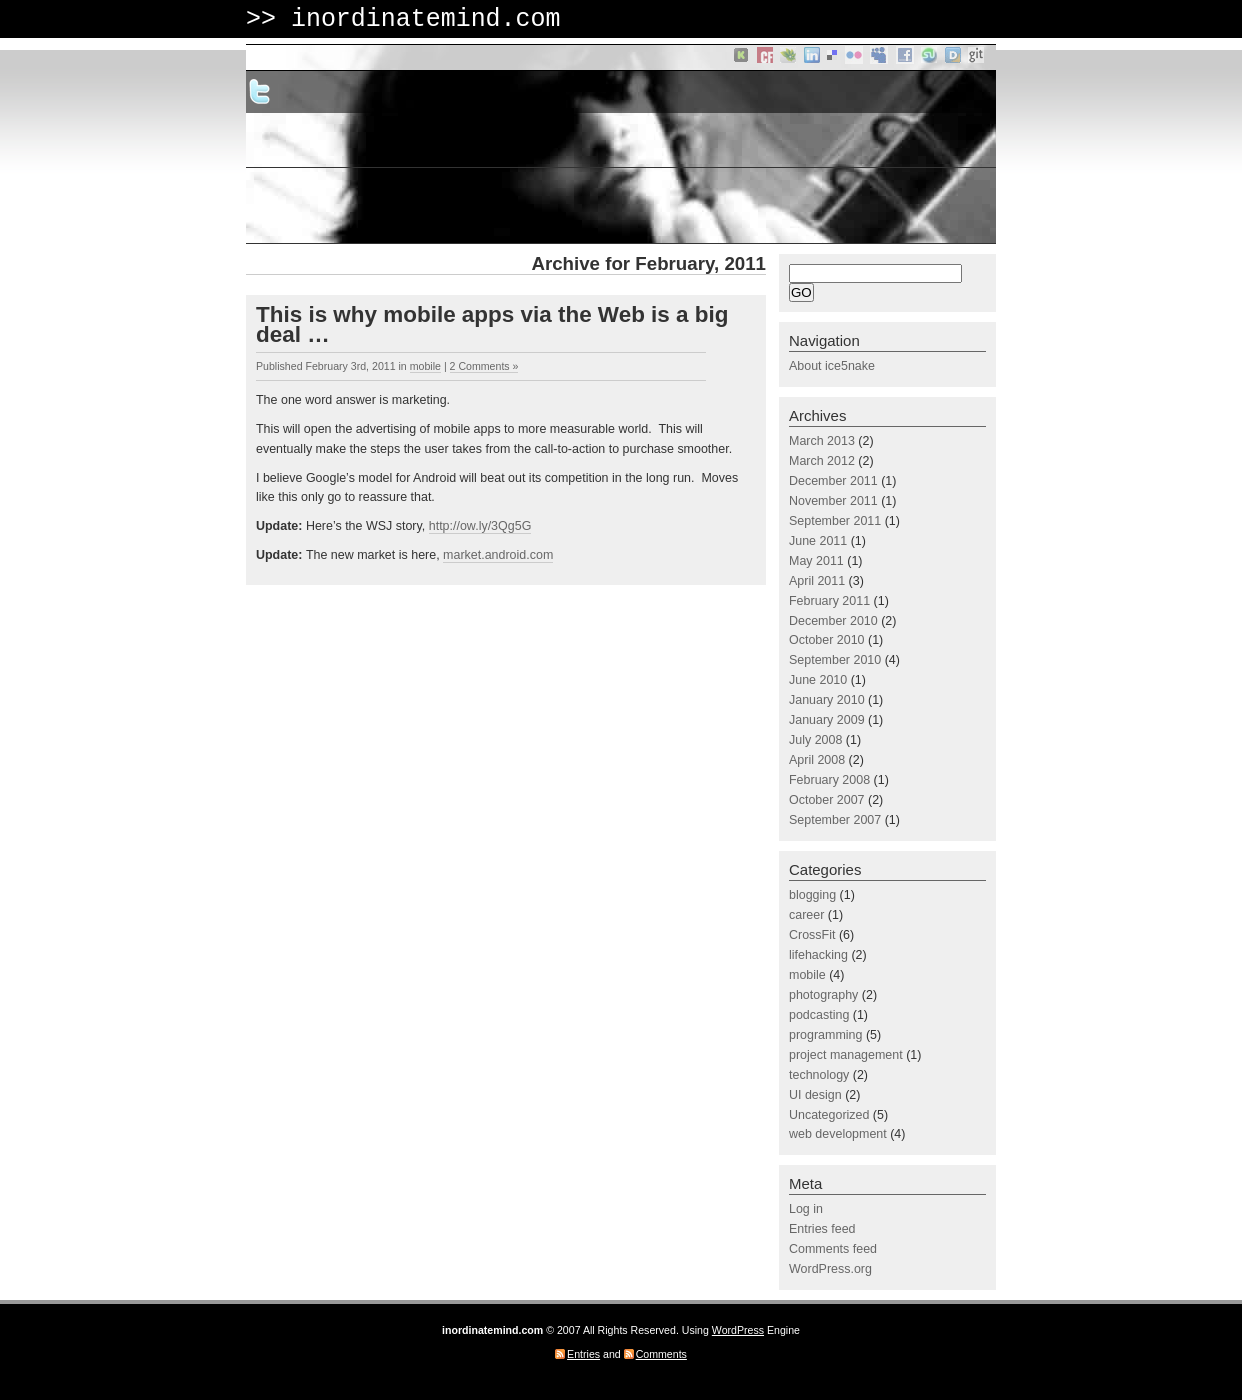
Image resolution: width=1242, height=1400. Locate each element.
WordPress (738, 1330)
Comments (661, 1354)
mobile (425, 366)
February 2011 (829, 601)
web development (838, 1134)
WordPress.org (830, 1269)
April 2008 (817, 760)
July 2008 (815, 740)
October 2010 (827, 640)
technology (819, 1075)
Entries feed (822, 1229)
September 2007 (835, 820)
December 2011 (833, 481)
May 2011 (816, 561)
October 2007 (827, 800)
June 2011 (818, 541)
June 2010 (818, 680)
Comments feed (833, 1249)
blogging (812, 895)
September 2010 (835, 660)
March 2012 (822, 461)
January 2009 (827, 720)
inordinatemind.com (426, 19)
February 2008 (829, 780)
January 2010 (827, 700)
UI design (815, 1095)
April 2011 (817, 581)
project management (846, 1055)
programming (825, 1035)
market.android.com (498, 555)
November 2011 (833, 501)
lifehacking (818, 955)
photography (823, 995)
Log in (806, 1209)
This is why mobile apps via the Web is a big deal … (492, 324)
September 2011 (835, 521)
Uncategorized (829, 1115)
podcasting (819, 1015)
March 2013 (822, 441)
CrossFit (812, 935)
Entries (583, 1354)
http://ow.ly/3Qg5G (480, 526)
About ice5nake (832, 366)
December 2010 (833, 621)
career (806, 915)
